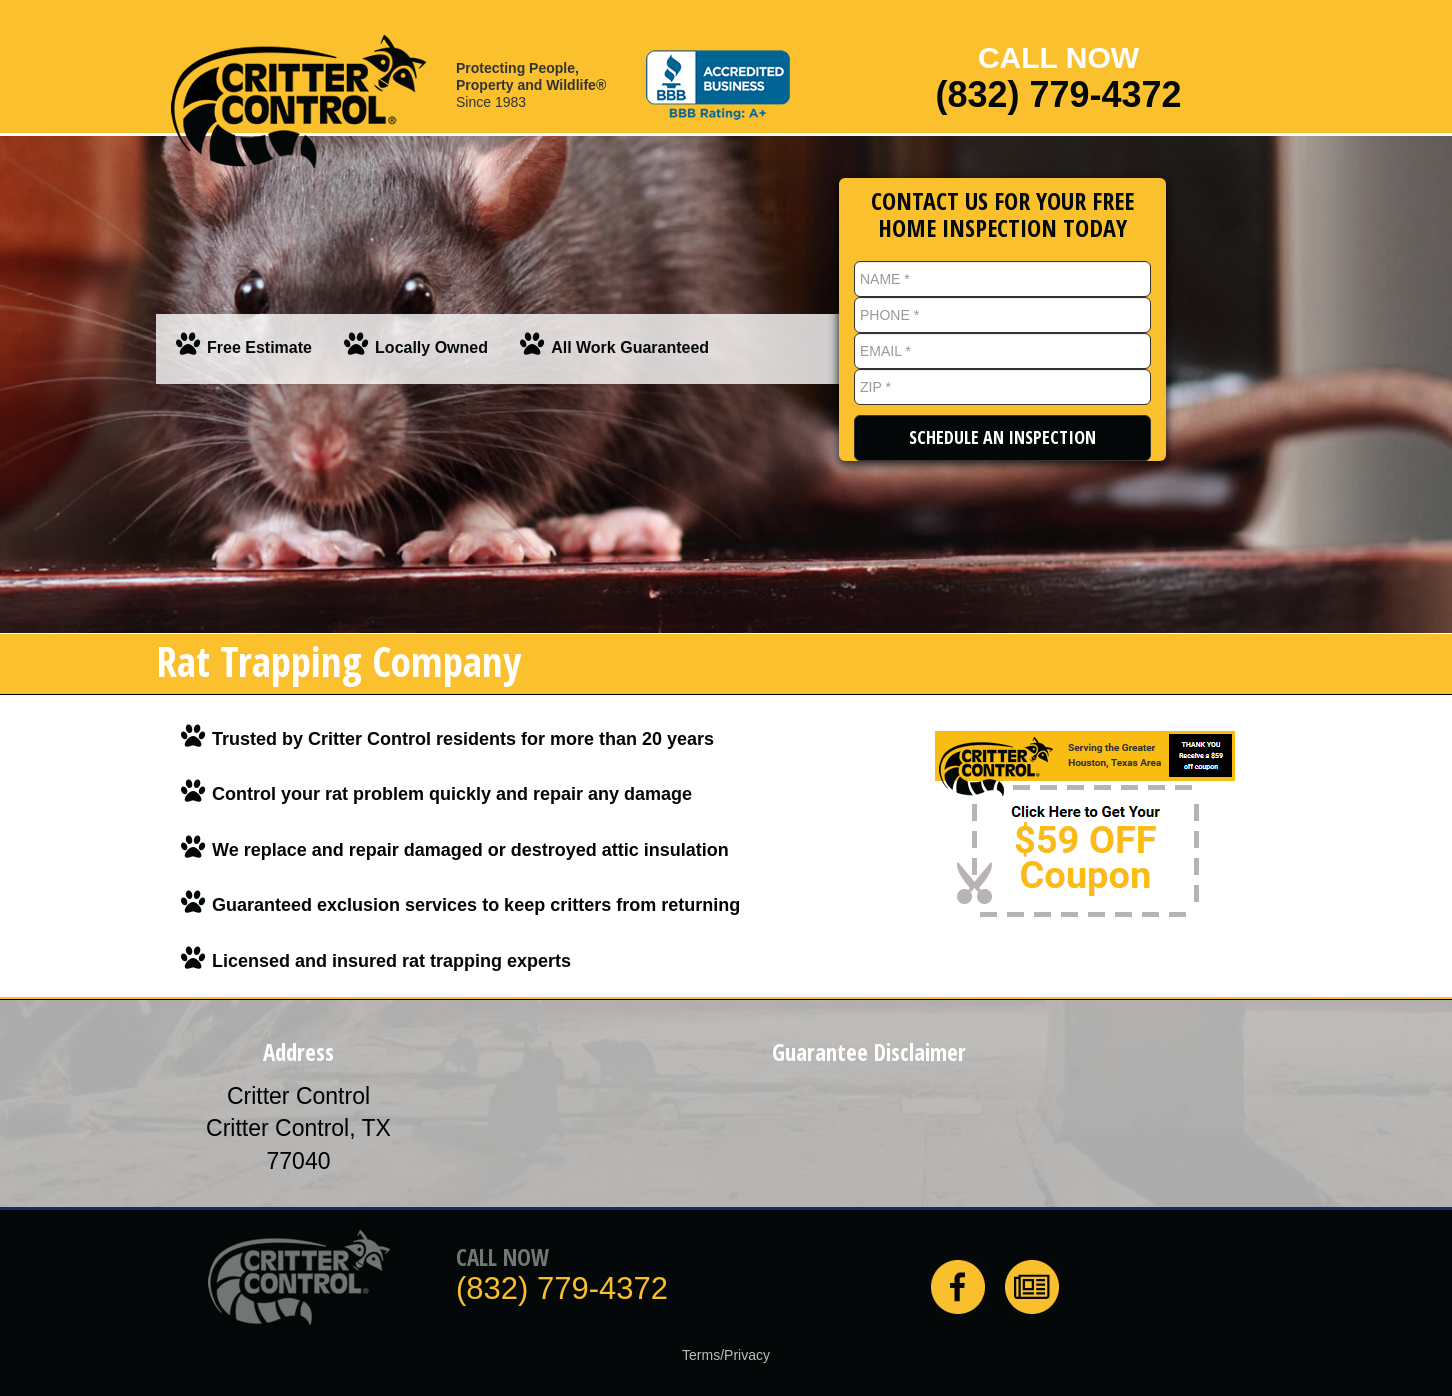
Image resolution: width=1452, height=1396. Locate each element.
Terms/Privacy (726, 1355)
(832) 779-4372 (1058, 95)
